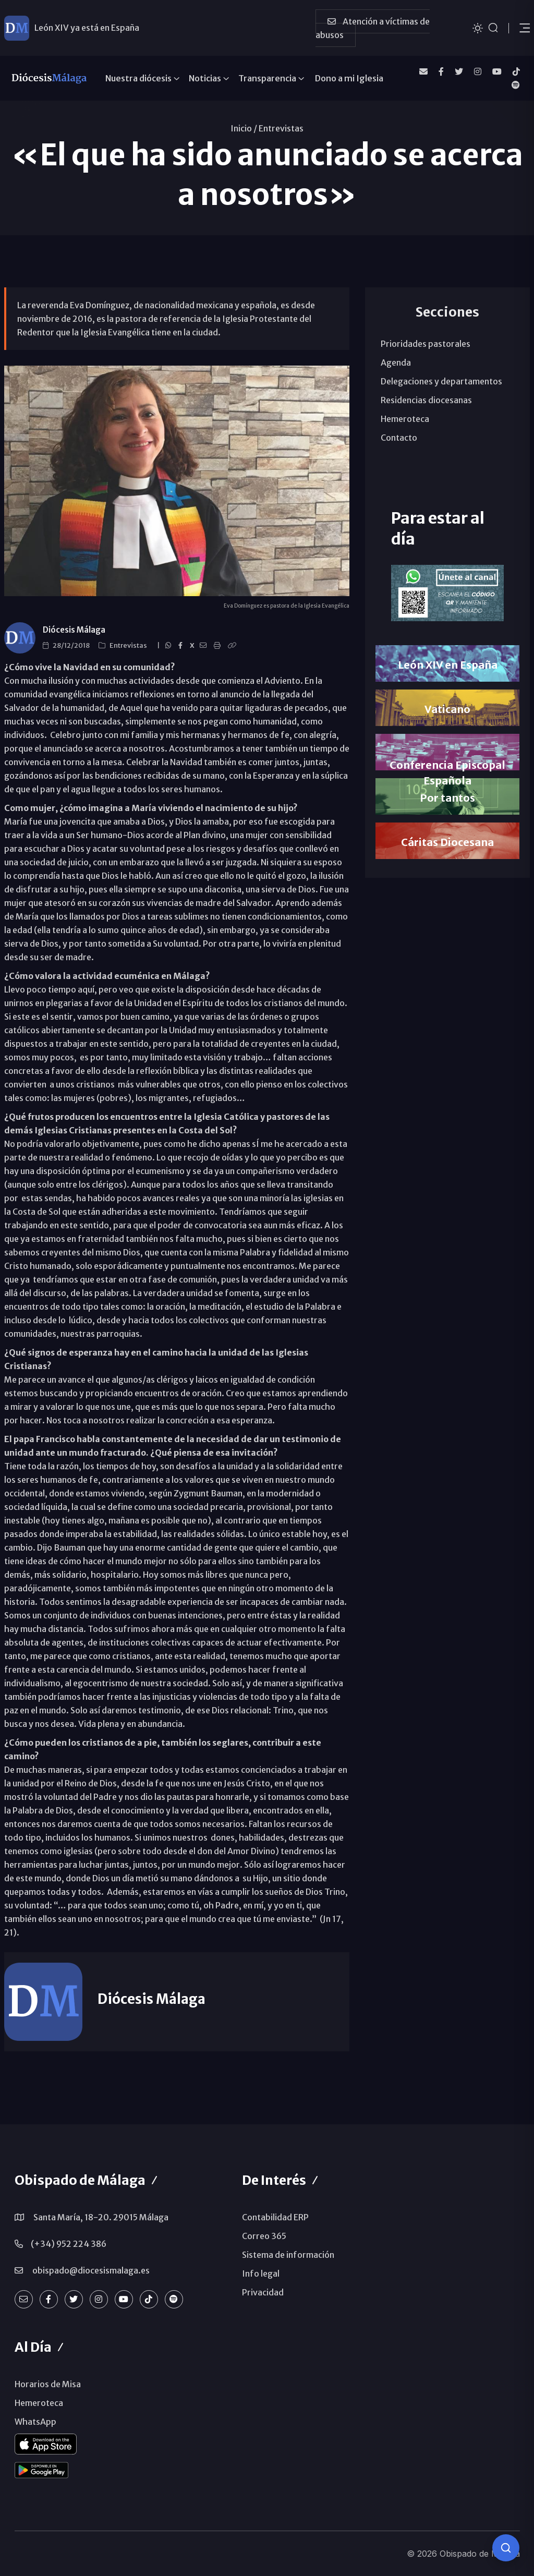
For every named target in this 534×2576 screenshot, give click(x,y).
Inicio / (243, 128)
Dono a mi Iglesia (349, 78)
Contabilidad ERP (275, 2217)
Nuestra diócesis (138, 78)
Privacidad (263, 2292)
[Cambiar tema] (477, 27)
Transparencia (267, 78)
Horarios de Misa (48, 2384)
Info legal (261, 2273)
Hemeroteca (405, 419)
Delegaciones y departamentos (441, 381)
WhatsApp (35, 2421)
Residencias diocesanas (426, 400)
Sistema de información (288, 2255)
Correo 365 (264, 2236)
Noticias (205, 78)
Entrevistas (281, 128)
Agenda (396, 362)
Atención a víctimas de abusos (372, 28)
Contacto (399, 437)
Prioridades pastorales (425, 343)
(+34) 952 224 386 (68, 2244)
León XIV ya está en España (86, 27)
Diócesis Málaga (74, 630)
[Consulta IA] (505, 2547)
